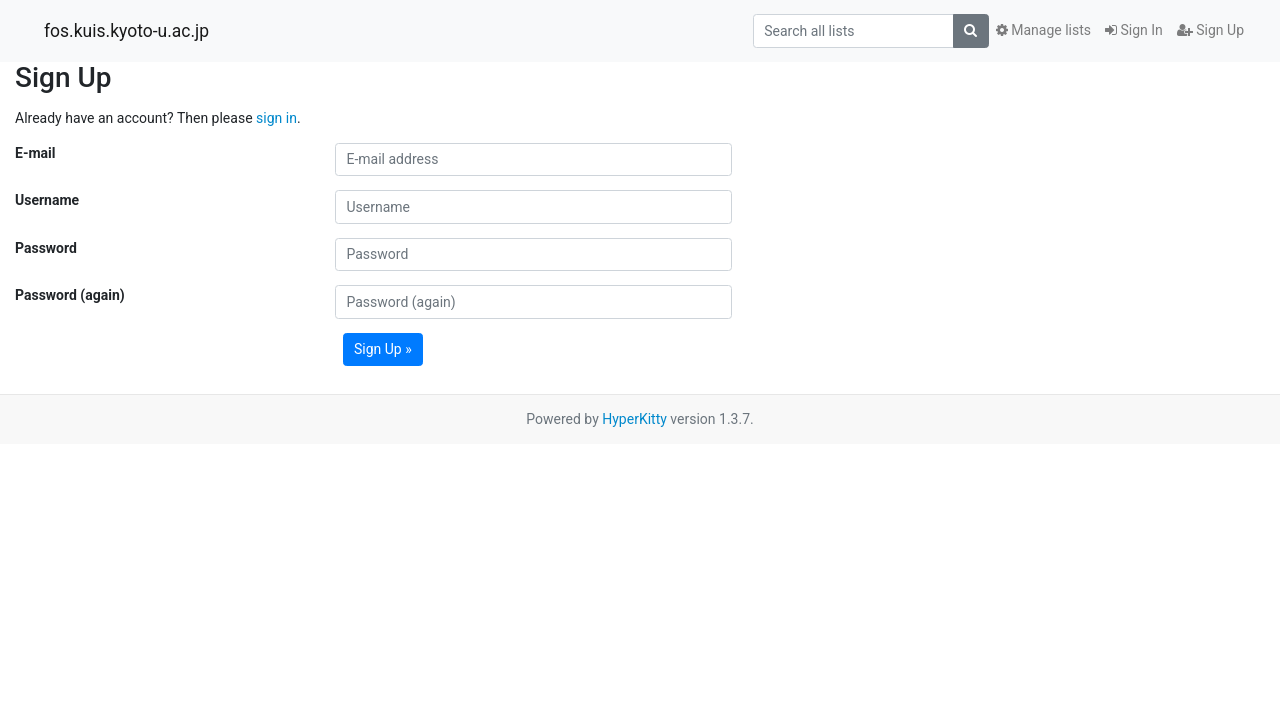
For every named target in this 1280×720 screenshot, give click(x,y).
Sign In (1134, 30)
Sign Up (1210, 30)
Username (47, 200)
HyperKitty (634, 419)
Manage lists (1043, 30)
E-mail (35, 153)
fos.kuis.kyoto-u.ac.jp (126, 31)
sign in (276, 118)
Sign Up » (383, 349)
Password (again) (70, 295)
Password (46, 248)
